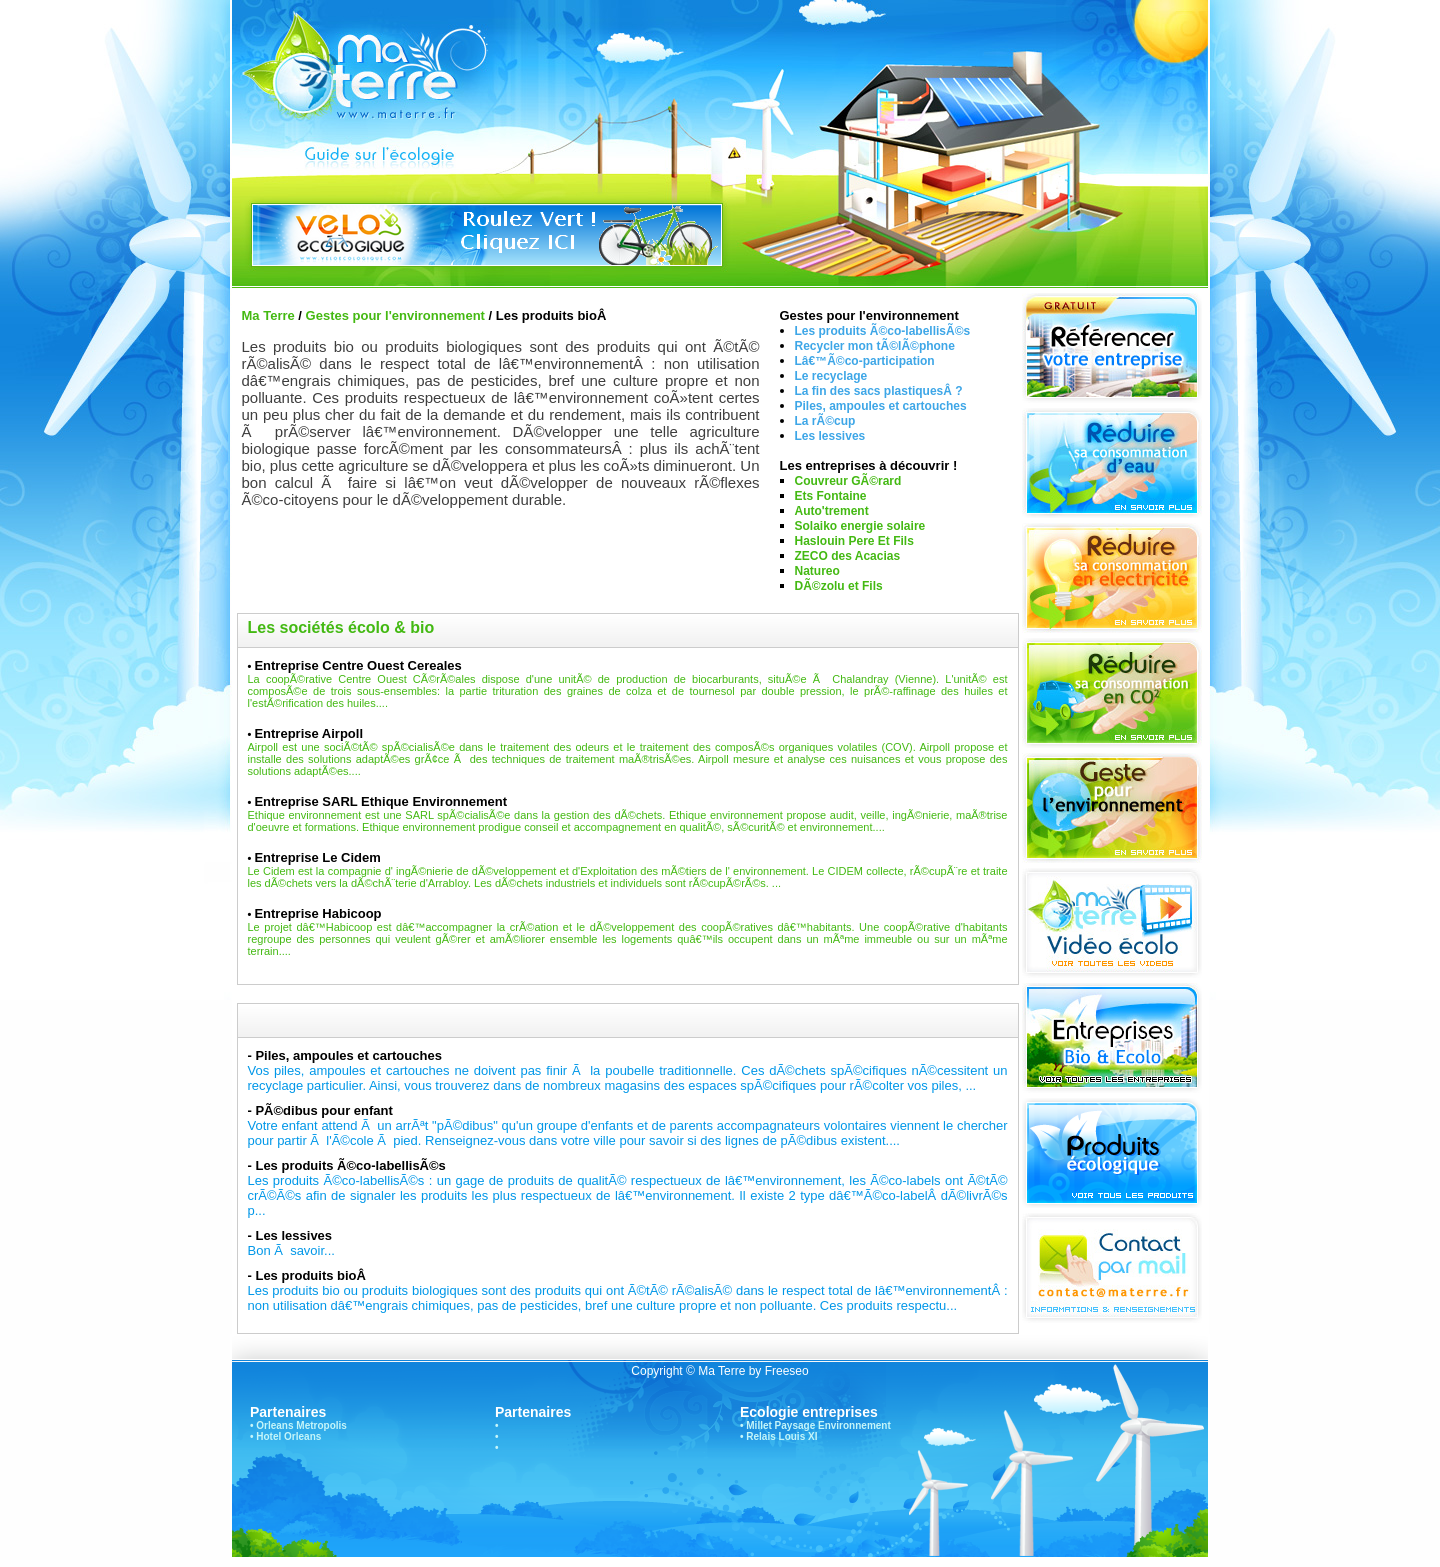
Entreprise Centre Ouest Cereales (357, 665)
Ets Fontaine (831, 496)
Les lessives (830, 436)
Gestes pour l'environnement (395, 315)
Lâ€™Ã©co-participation (865, 361)
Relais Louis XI (781, 1436)
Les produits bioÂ (312, 1275)
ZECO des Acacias (848, 556)
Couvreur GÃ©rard (848, 481)
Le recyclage (831, 376)
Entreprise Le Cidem (317, 857)
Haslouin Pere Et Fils (854, 541)
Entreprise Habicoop (317, 913)
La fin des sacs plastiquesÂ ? (879, 391)
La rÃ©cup (825, 421)
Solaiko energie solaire (860, 526)
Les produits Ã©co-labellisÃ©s (883, 331)
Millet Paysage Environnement (818, 1425)
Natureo (817, 571)
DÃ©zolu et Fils (839, 586)
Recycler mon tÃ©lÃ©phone (875, 346)
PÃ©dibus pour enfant (323, 1110)
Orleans (274, 1425)
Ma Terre (268, 315)
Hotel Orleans (288, 1436)
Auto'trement (832, 511)
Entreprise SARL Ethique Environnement (380, 801)
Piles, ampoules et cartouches (881, 406)
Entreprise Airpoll (308, 733)
